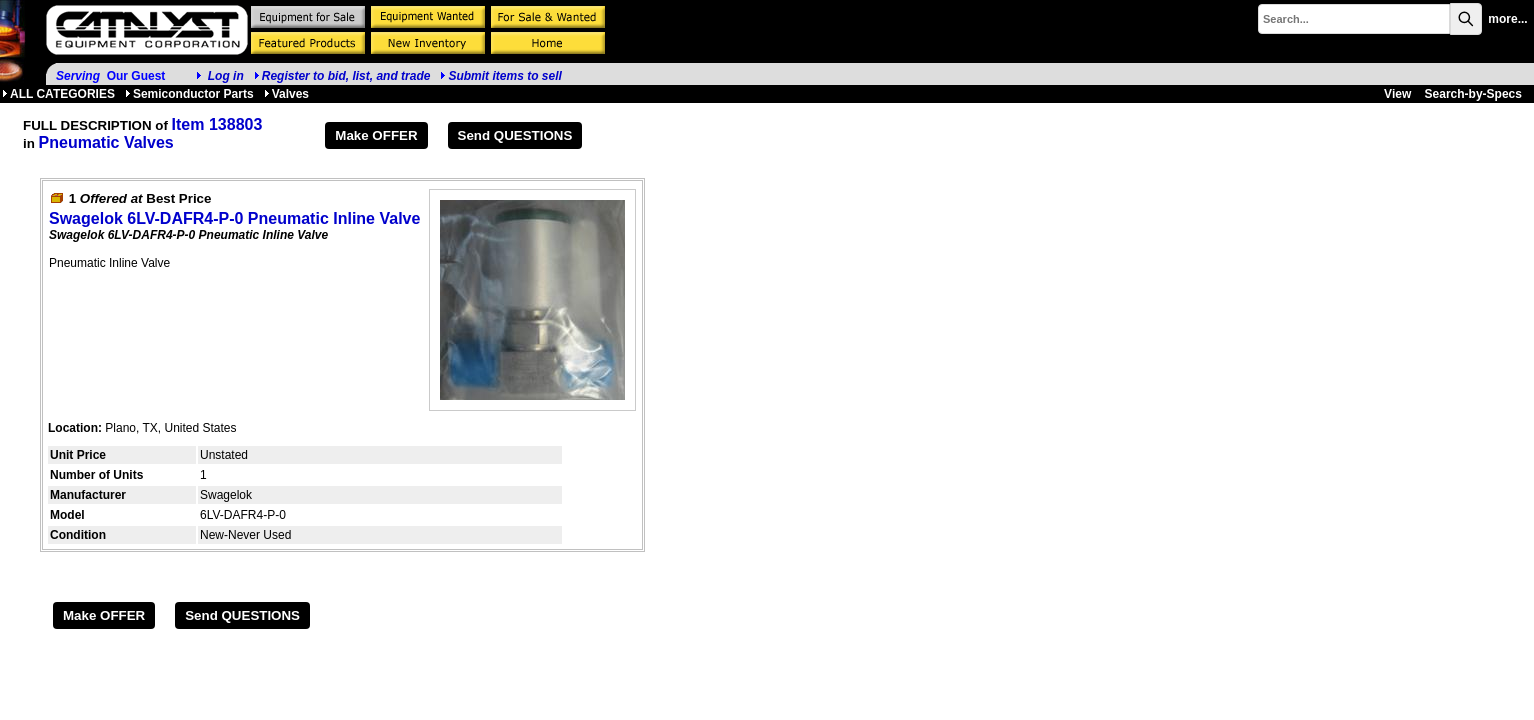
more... (1507, 19)
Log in (226, 76)
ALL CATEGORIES (58, 94)
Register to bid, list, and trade (346, 76)
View (1397, 94)
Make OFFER (376, 135)
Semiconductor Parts (189, 94)
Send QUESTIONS (515, 135)
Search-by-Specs (1473, 94)
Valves (286, 94)
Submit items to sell (500, 76)
